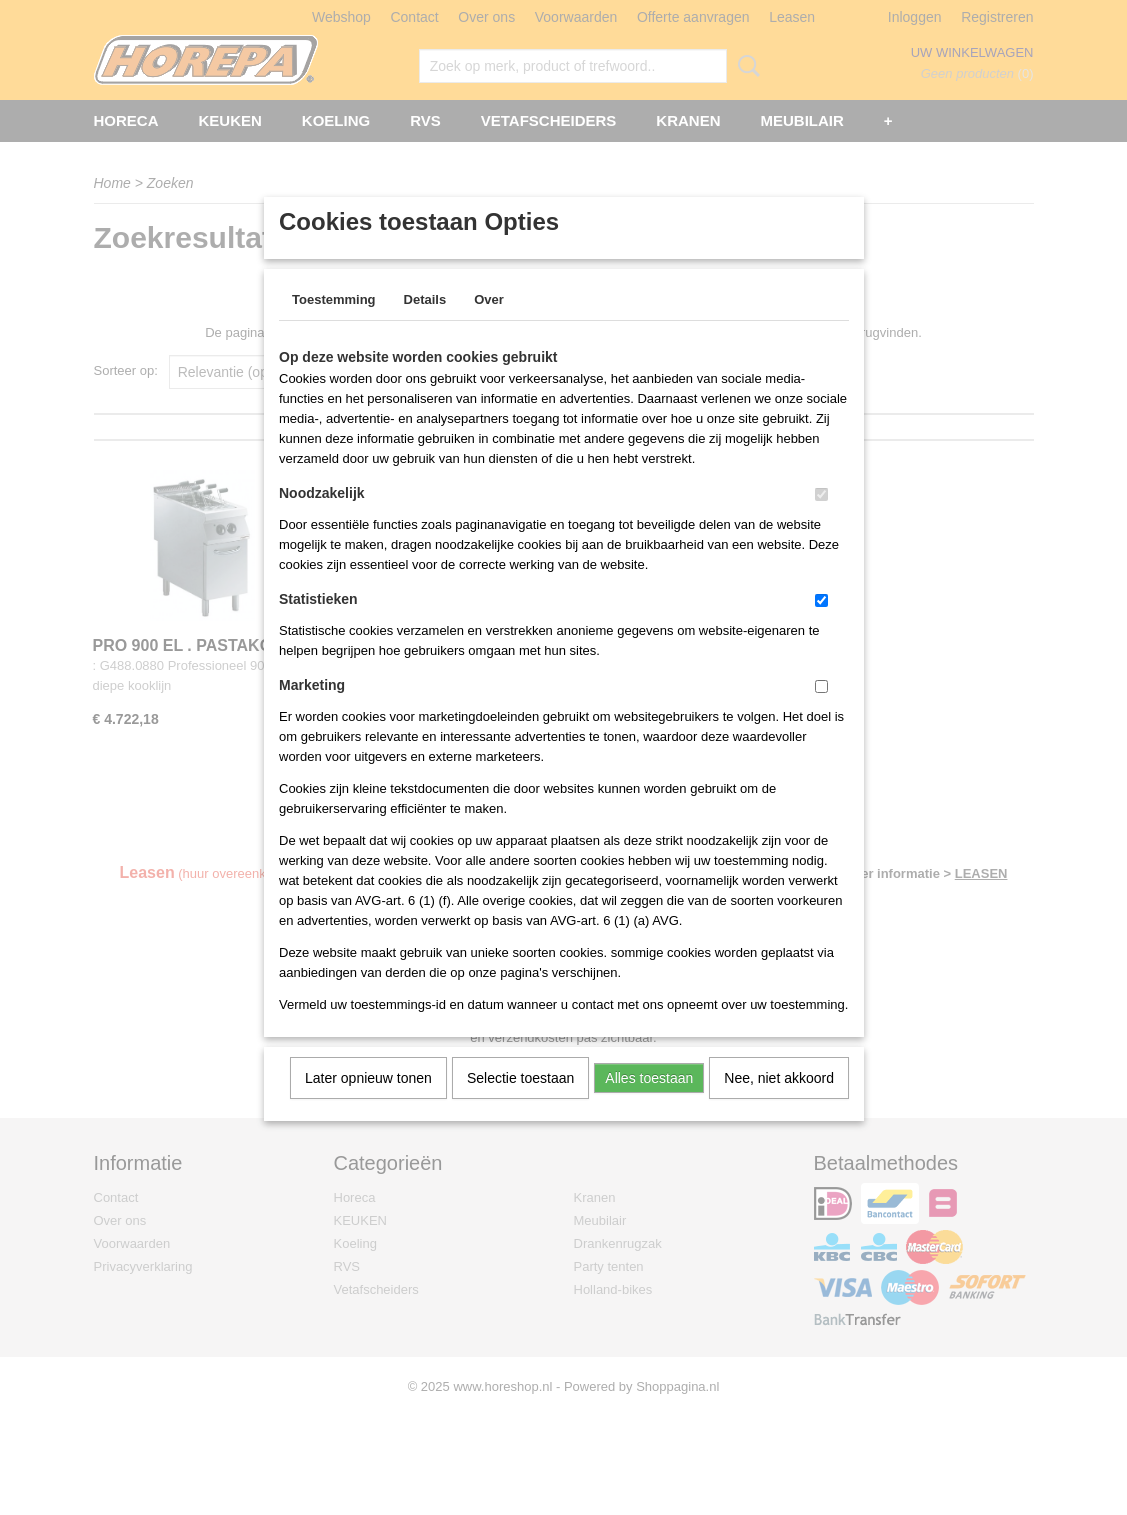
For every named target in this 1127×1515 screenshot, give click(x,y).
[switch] (821, 520)
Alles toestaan (649, 1104)
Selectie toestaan (520, 1104)
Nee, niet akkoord (779, 1104)
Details (425, 325)
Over (489, 325)
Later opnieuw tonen (368, 1104)
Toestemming (334, 325)
